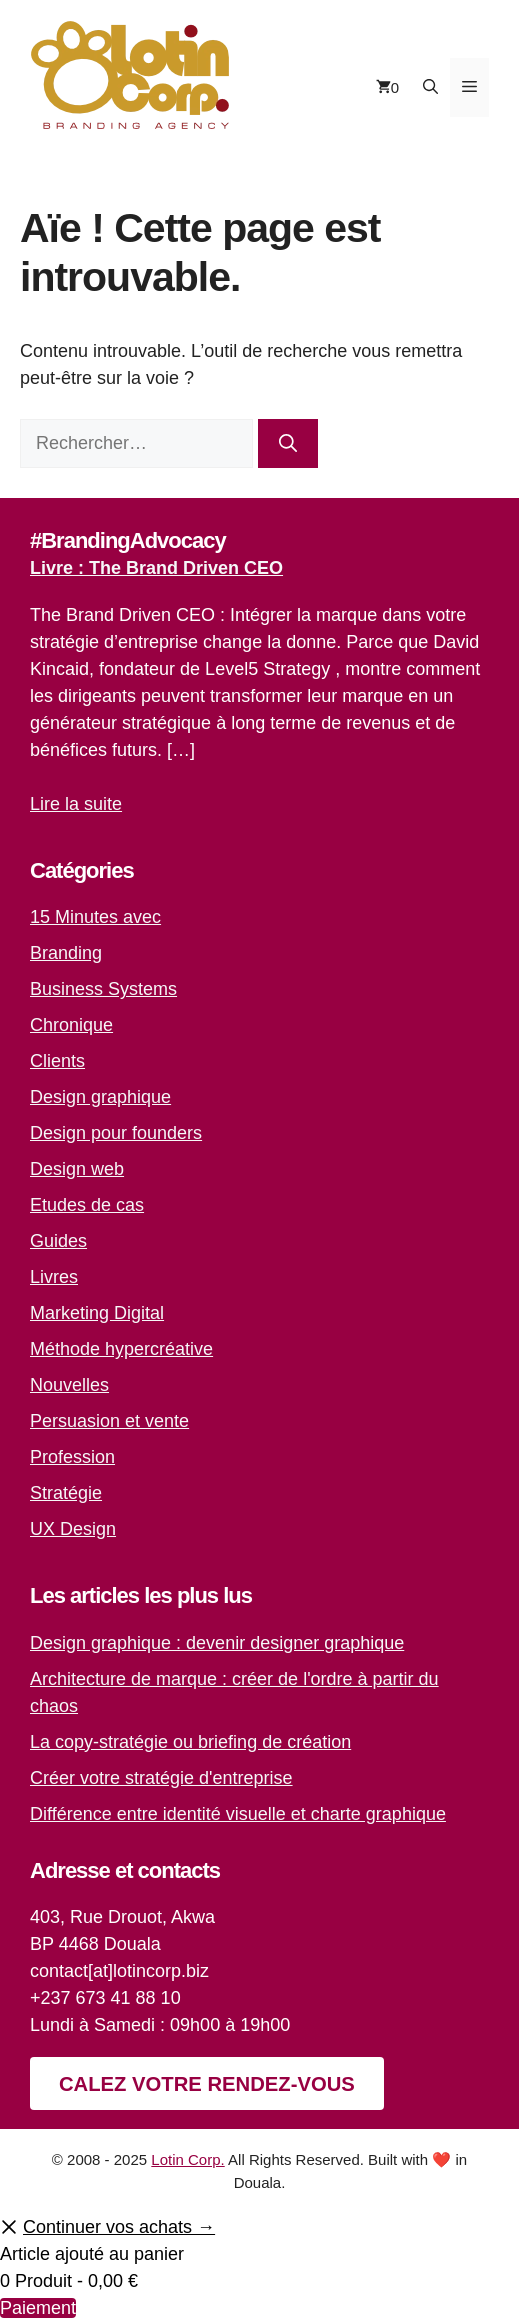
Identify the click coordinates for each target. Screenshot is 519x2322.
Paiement (38, 2308)
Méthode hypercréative (121, 1349)
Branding (66, 953)
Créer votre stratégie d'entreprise (161, 1778)
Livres (54, 1277)
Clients (57, 1061)
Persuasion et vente (109, 1421)
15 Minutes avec (95, 917)
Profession (72, 1457)
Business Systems (103, 989)
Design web (77, 1169)
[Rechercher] (288, 443)
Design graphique (100, 1097)
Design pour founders (116, 1133)
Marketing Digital (97, 1313)
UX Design (73, 1529)
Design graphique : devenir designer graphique (217, 1643)
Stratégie (66, 1493)
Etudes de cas (87, 1205)
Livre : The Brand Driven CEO (156, 568)
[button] (430, 87)
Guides (58, 1241)
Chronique (71, 1025)
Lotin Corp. (187, 2159)
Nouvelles (69, 1385)
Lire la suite (76, 804)
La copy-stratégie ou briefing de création (190, 1742)
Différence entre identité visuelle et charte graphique (238, 1814)
